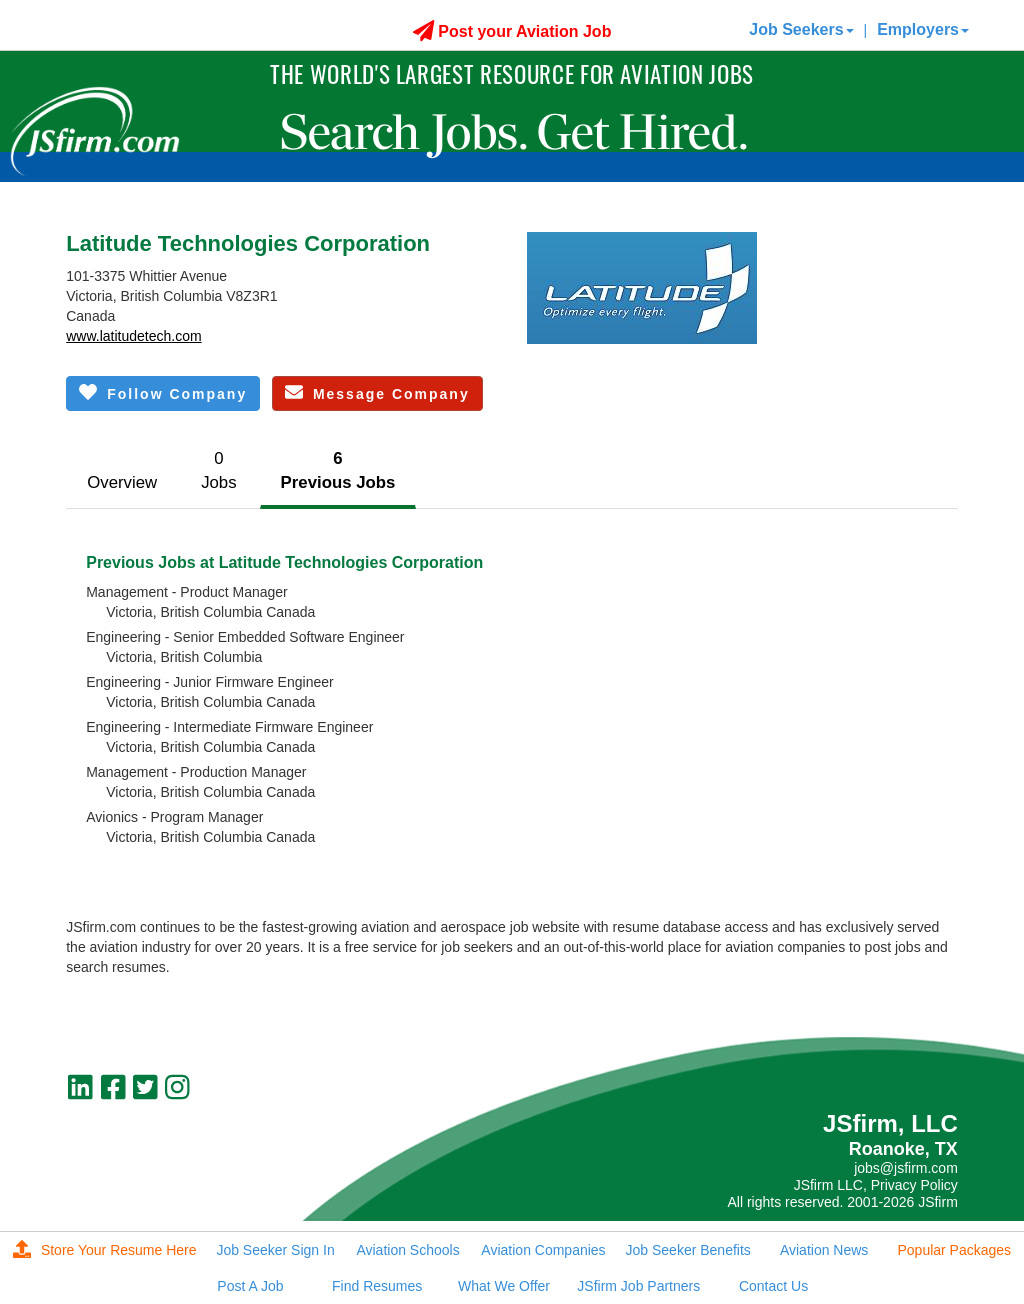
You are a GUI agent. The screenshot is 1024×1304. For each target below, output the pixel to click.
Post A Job (250, 1286)
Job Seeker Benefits (688, 1250)
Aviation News (824, 1250)
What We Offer (504, 1286)
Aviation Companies (543, 1250)
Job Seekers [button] (801, 29)
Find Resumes (377, 1286)
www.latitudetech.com (133, 336)
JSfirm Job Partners (638, 1286)
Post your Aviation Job (512, 31)
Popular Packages (954, 1250)
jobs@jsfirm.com (906, 1168)
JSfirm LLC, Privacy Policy (876, 1185)
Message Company (377, 392)
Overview (122, 482)
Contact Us (773, 1286)
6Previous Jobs (338, 470)
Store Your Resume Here (105, 1250)
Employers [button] (923, 29)
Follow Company (163, 392)
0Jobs (218, 470)
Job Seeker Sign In (275, 1250)
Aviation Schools (407, 1250)
